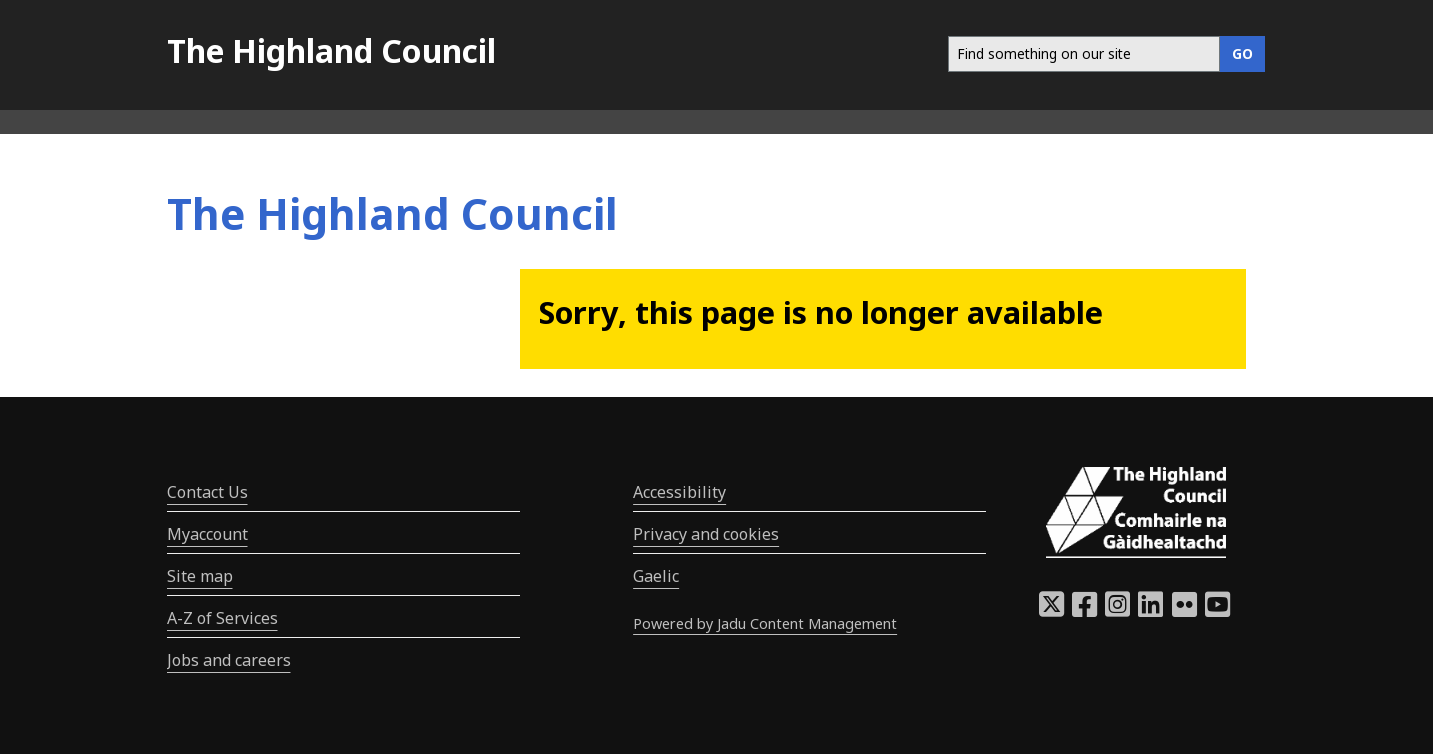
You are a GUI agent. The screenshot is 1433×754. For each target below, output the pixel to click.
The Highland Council (331, 50)
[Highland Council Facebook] (1084, 610)
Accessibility (679, 492)
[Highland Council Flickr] (1184, 610)
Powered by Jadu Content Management (765, 623)
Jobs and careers (229, 660)
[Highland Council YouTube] (1217, 610)
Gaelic (656, 576)
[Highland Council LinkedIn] (1150, 610)
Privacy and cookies (706, 534)
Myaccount (207, 534)
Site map (200, 576)
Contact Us (207, 492)
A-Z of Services (222, 618)
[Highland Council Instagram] (1117, 610)
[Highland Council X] (1051, 610)
